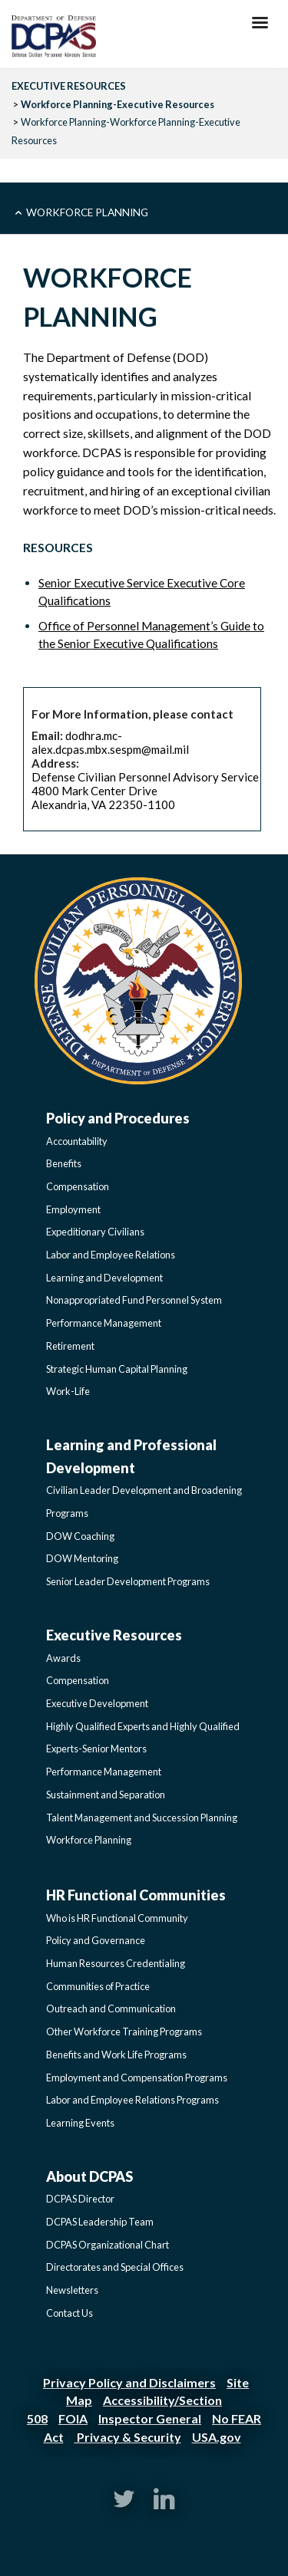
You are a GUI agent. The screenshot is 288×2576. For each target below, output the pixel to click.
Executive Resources (114, 1635)
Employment (73, 1209)
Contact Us (69, 2313)
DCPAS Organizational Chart (107, 2245)
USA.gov (216, 2437)
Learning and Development (104, 1278)
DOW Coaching (80, 1536)
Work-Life (68, 1391)
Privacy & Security (127, 2437)
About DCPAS (89, 2176)
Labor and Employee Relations (110, 1255)
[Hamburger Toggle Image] (260, 27)
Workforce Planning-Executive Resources (117, 104)
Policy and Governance (95, 1940)
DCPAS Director (80, 2199)
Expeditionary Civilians (95, 1231)
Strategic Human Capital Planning (116, 1369)
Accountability (77, 1141)
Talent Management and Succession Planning (141, 1817)
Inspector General (149, 2418)
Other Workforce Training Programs (124, 2031)
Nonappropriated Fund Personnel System (134, 1300)
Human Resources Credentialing (115, 1963)
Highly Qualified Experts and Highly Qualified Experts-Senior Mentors (143, 1737)
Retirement (70, 1346)
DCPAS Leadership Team (100, 2222)
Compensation (77, 1186)
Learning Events (80, 2123)
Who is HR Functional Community (117, 1918)
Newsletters (72, 2290)
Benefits (63, 1163)
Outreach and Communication (111, 2008)
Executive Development (97, 1703)
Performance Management (103, 1323)
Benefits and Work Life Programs (116, 2054)
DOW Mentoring (82, 1558)
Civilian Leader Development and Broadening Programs (144, 1501)
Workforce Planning (87, 212)
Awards (63, 1658)
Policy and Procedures (118, 1118)
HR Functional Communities (136, 1895)
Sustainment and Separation (105, 1794)
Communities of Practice (98, 1986)
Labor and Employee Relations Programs (132, 2100)
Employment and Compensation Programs (136, 2077)
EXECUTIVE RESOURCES (69, 86)
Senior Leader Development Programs (128, 1581)
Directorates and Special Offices (115, 2267)
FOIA (73, 2418)
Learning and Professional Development (131, 1456)
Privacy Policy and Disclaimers (129, 2382)
